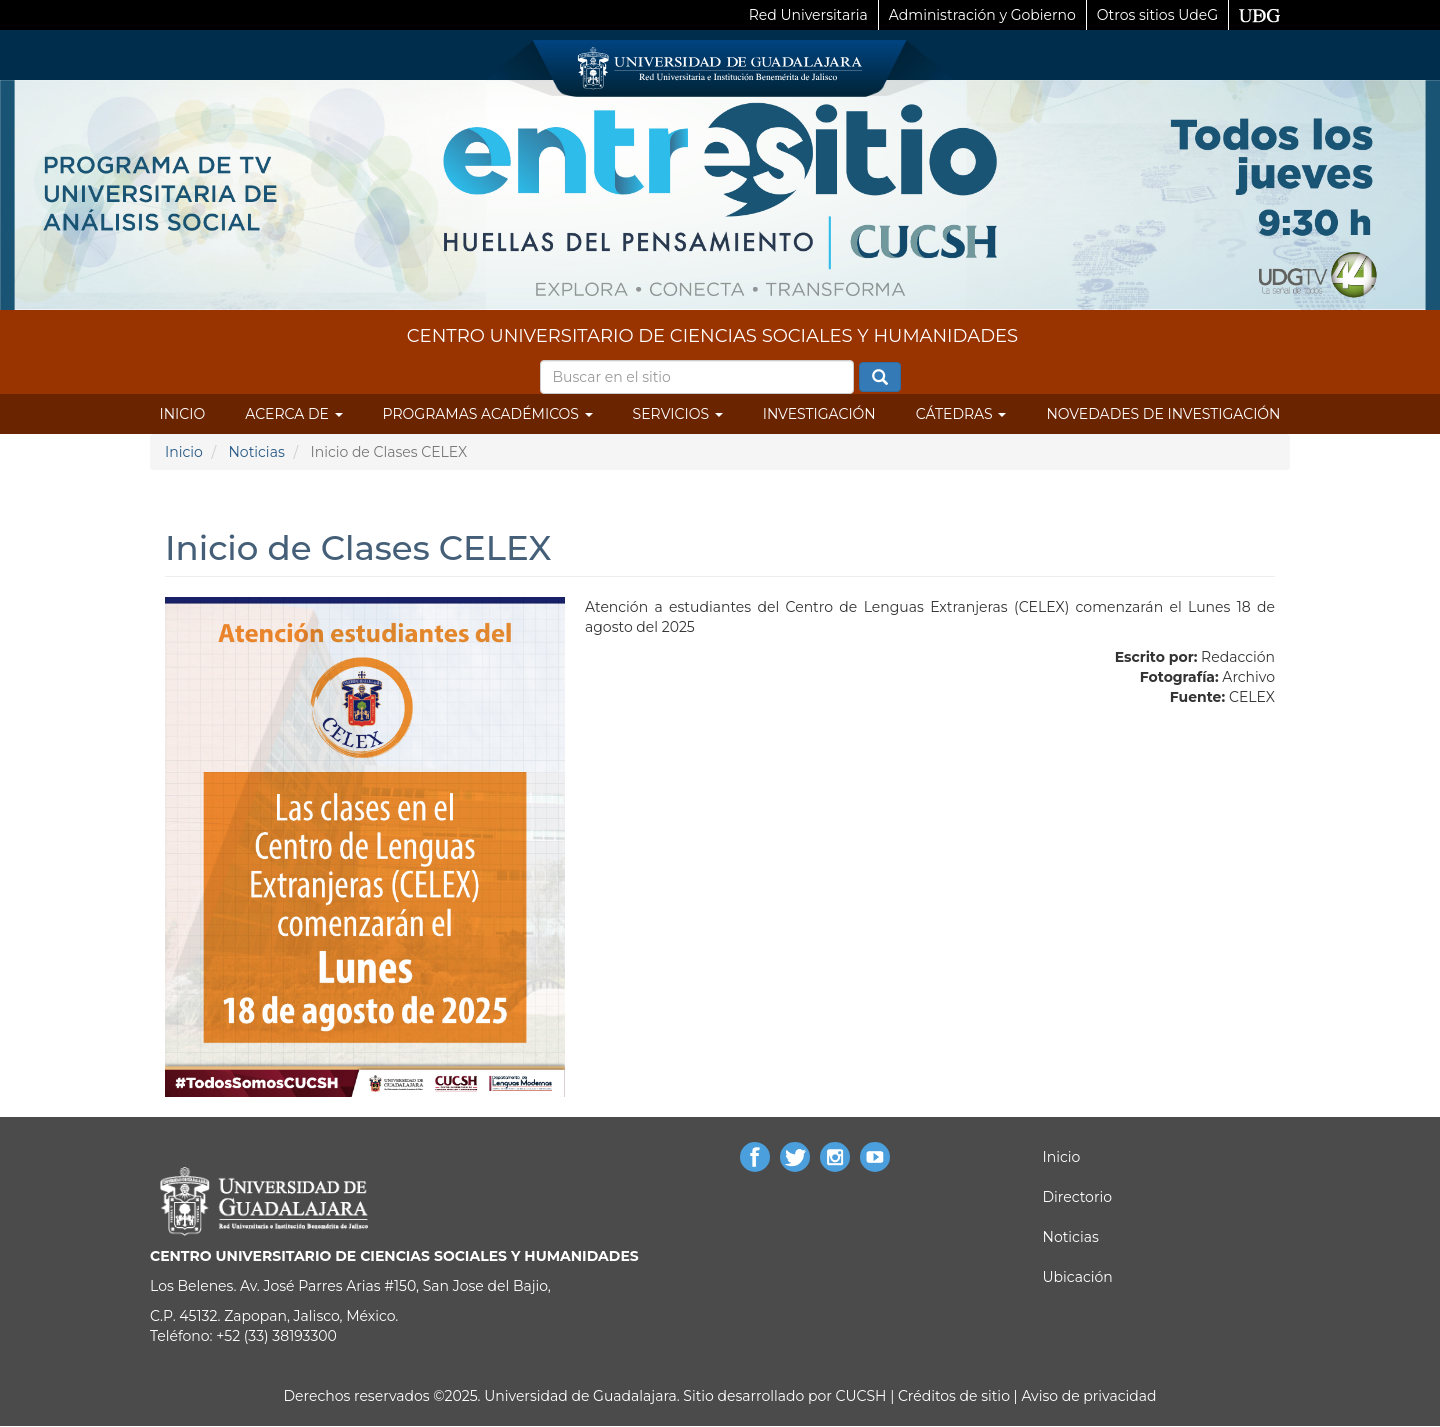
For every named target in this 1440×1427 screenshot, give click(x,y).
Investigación (819, 414)
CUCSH (861, 1396)
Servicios (678, 414)
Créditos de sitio (954, 1396)
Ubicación (1078, 1277)
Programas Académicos (488, 414)
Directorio (1077, 1197)
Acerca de (293, 414)
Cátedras (961, 414)
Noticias (256, 452)
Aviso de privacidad (1087, 1396)
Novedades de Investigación (1163, 414)
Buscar (880, 378)
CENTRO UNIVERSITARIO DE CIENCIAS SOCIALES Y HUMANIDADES (712, 336)
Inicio (183, 414)
